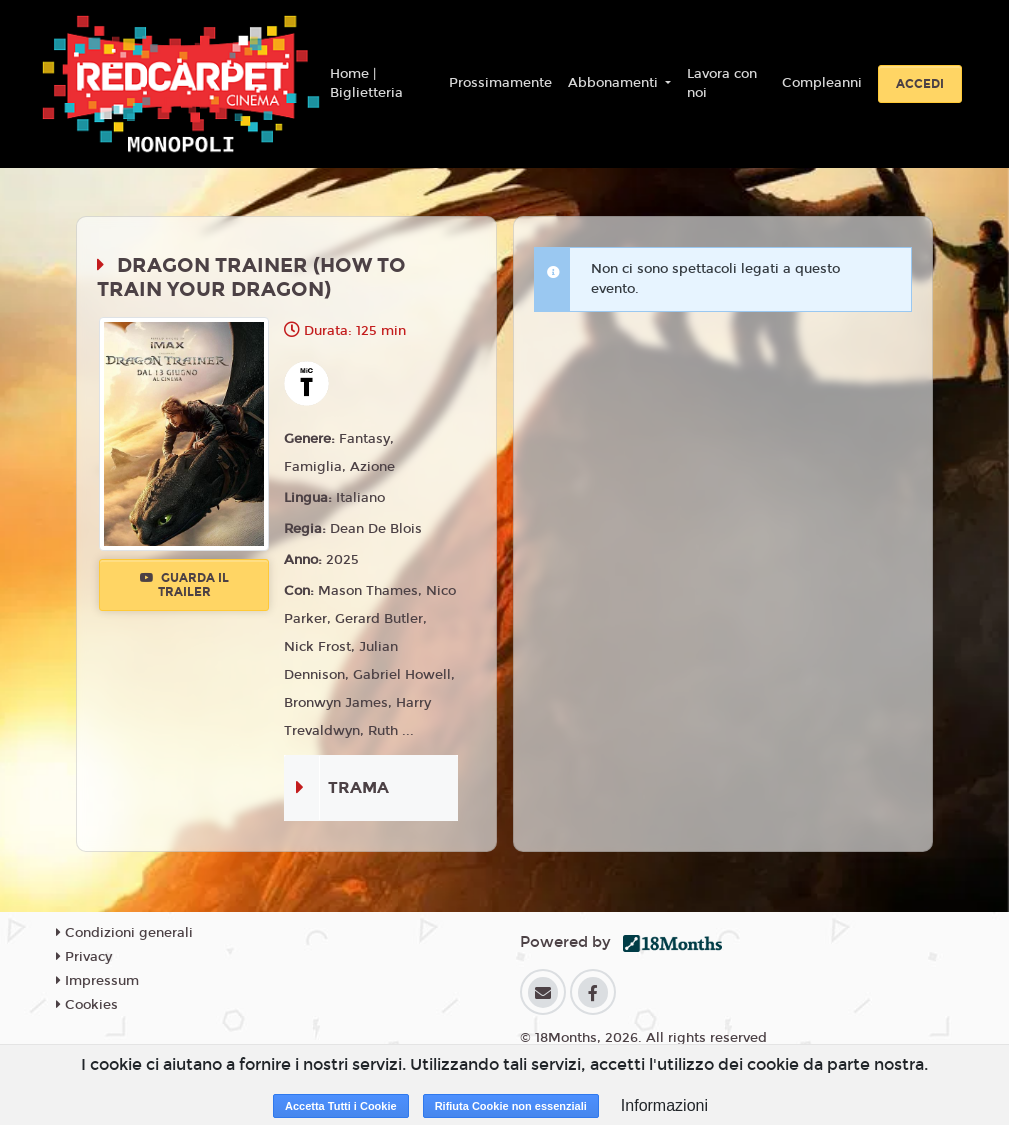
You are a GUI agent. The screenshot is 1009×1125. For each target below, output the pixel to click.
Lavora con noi (722, 84)
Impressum (97, 981)
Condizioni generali (124, 933)
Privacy (84, 957)
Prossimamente (500, 83)
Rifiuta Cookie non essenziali (511, 1106)
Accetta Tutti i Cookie (341, 1106)
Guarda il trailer (184, 585)
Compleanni (822, 83)
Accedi (920, 84)
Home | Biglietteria (366, 84)
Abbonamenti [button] (615, 83)
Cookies (87, 1005)
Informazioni (664, 1105)
